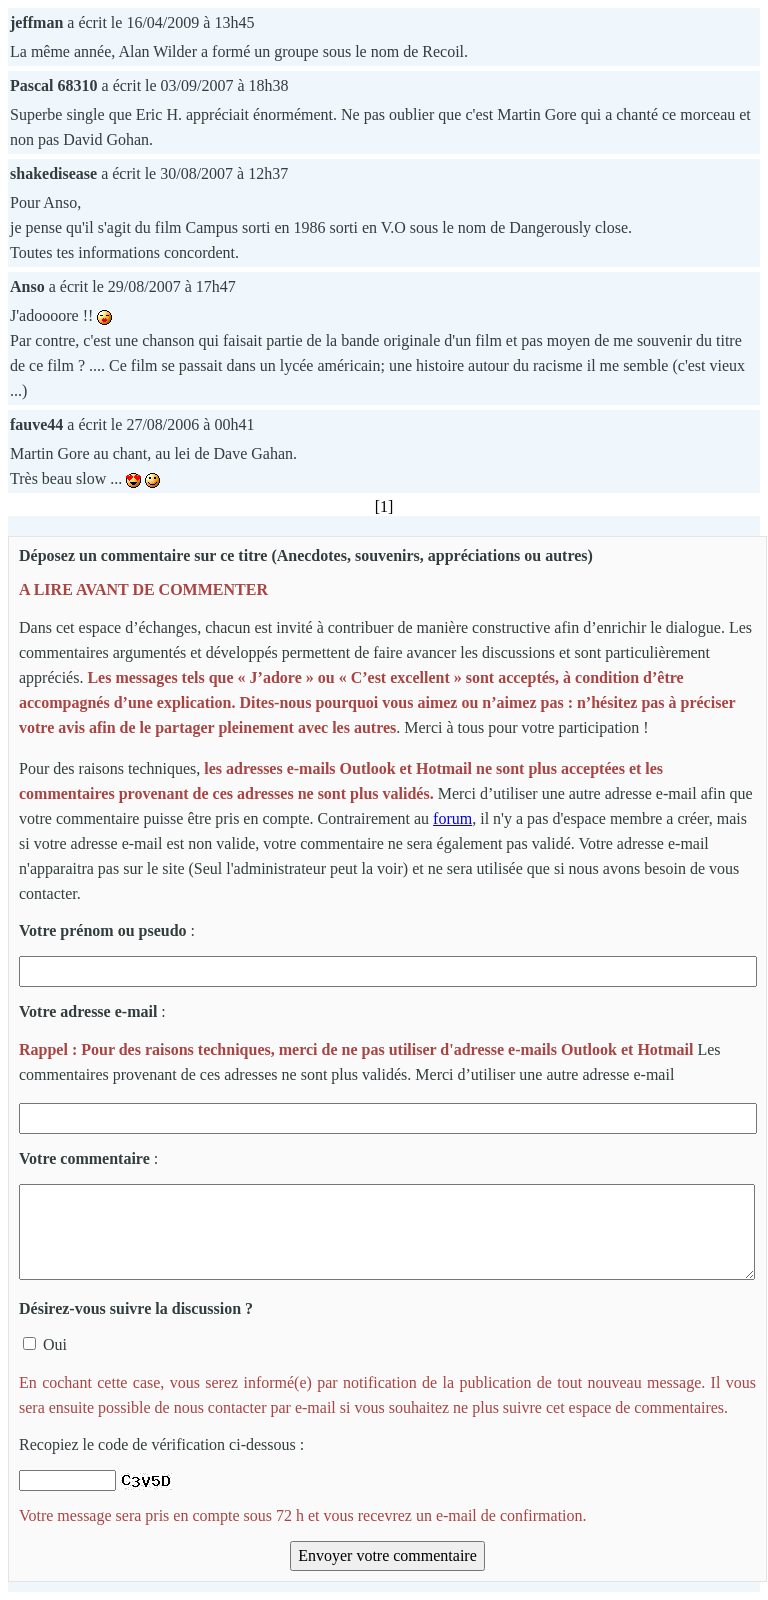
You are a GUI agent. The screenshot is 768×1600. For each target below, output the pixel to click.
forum (452, 818)
